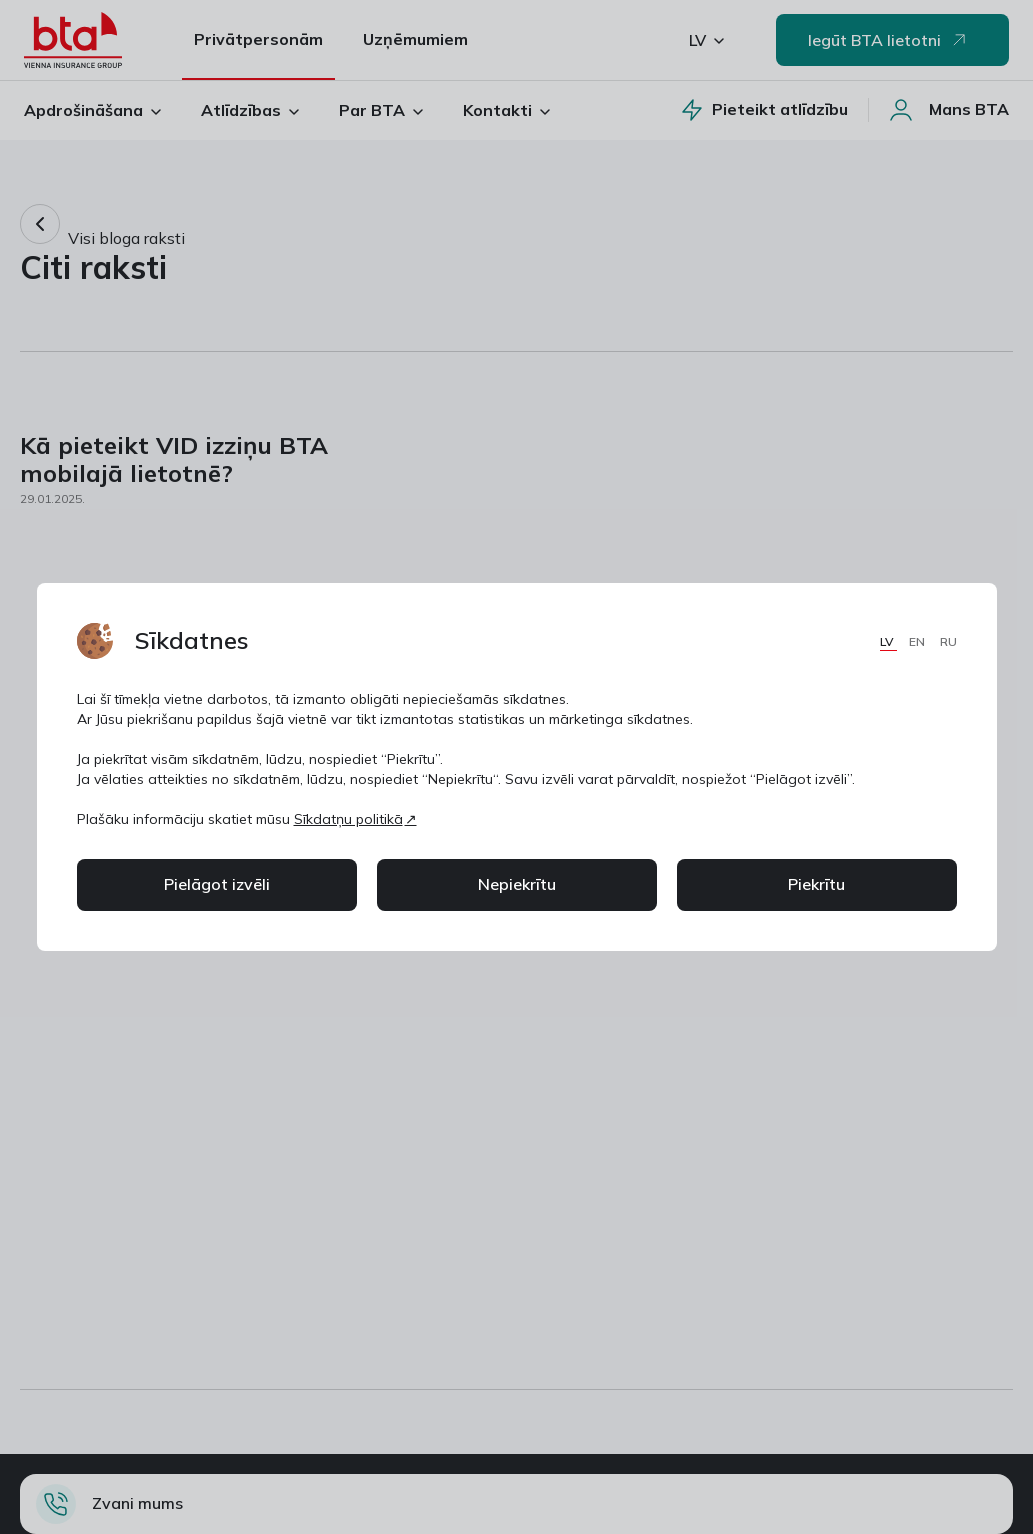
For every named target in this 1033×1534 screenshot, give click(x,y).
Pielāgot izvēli (217, 884)
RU (948, 641)
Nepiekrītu (517, 884)
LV (888, 641)
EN (918, 641)
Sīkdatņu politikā (348, 819)
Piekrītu (816, 884)
